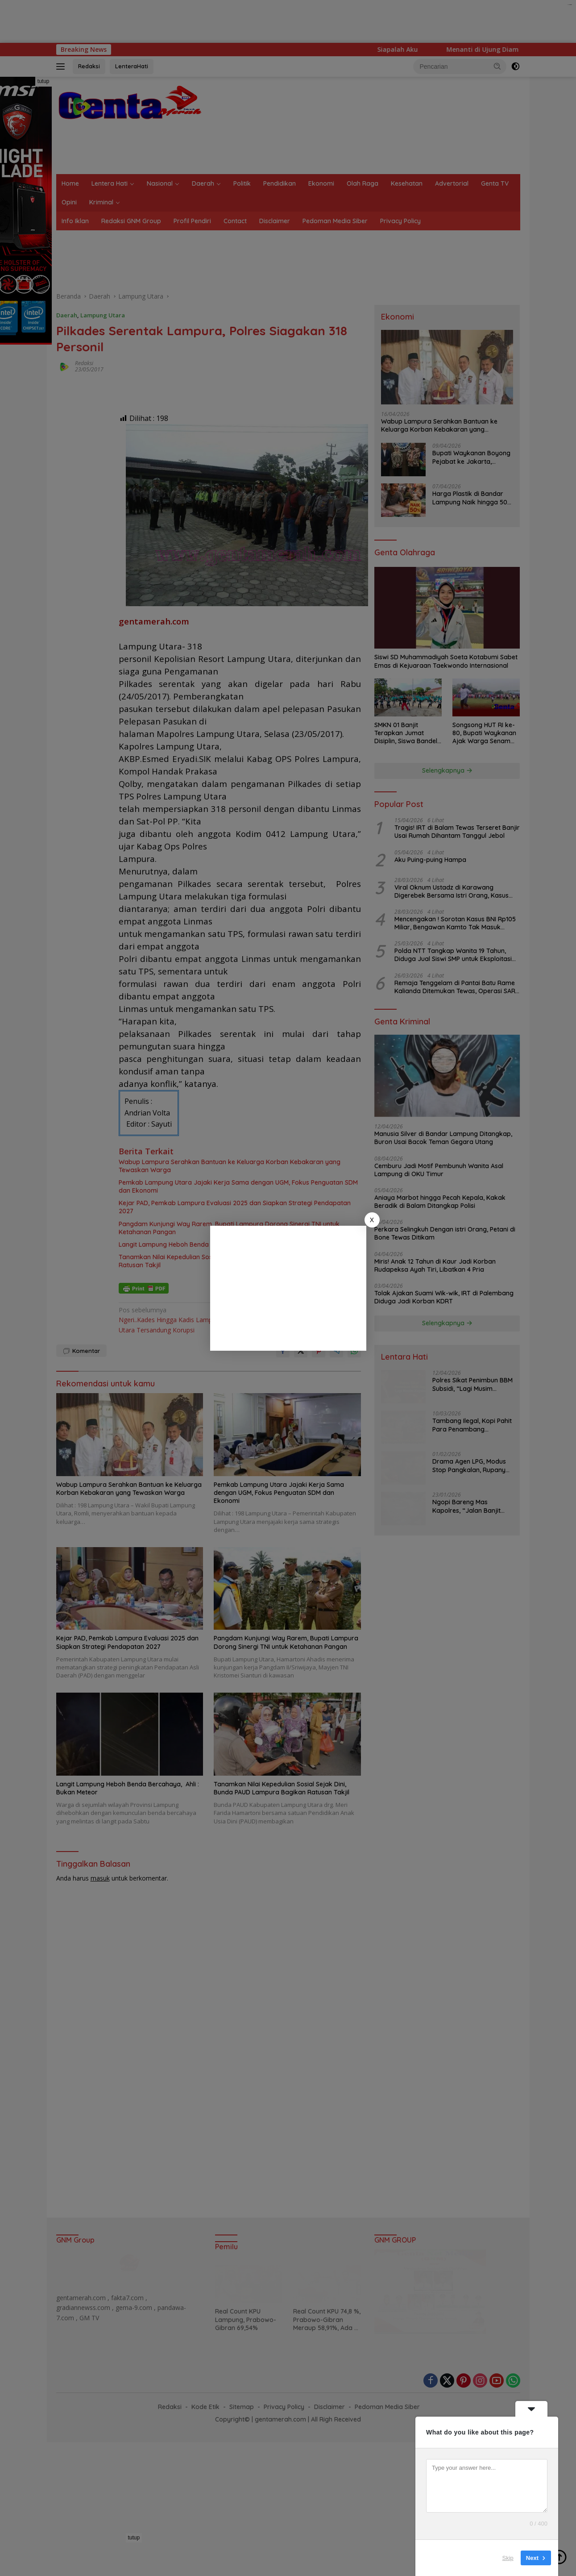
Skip (508, 2558)
